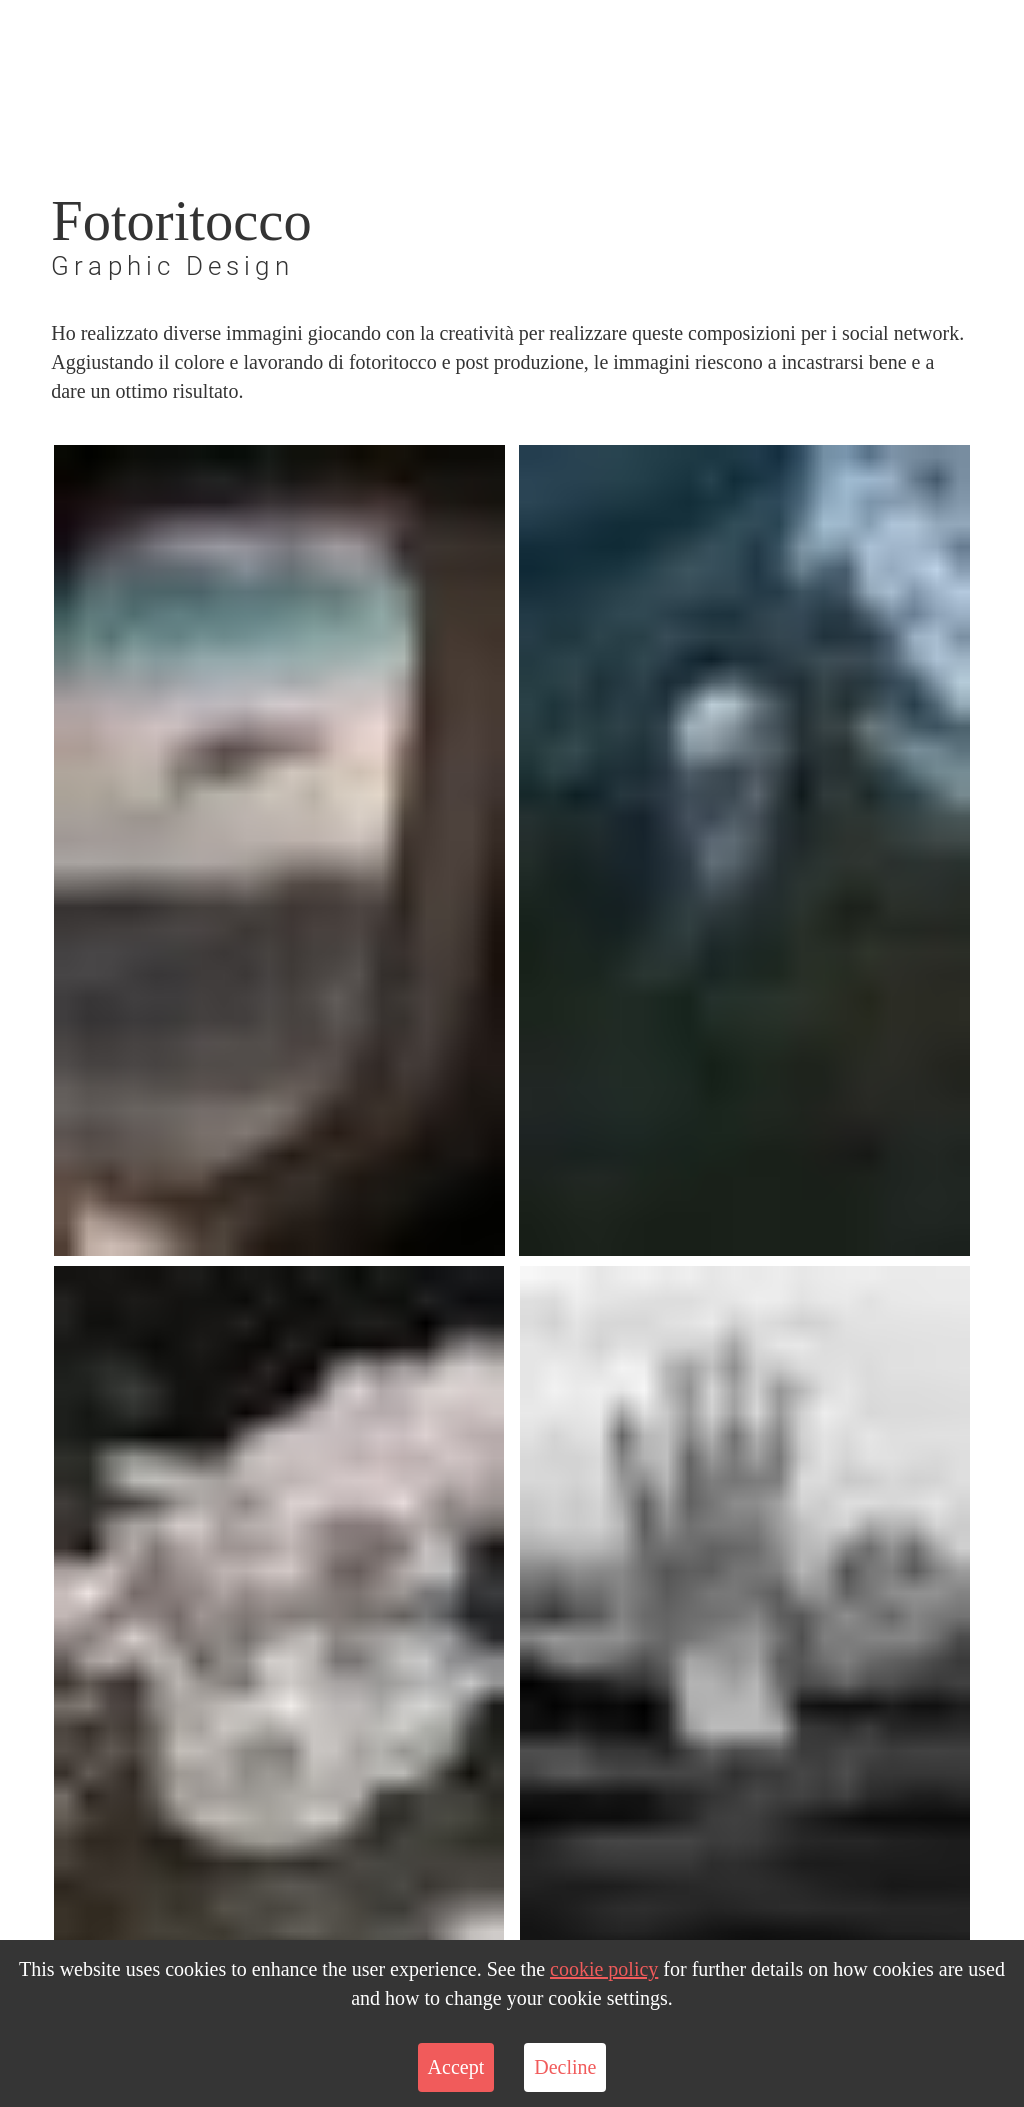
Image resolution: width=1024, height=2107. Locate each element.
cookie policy (604, 1969)
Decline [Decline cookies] (565, 2067)
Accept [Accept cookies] (456, 2067)
